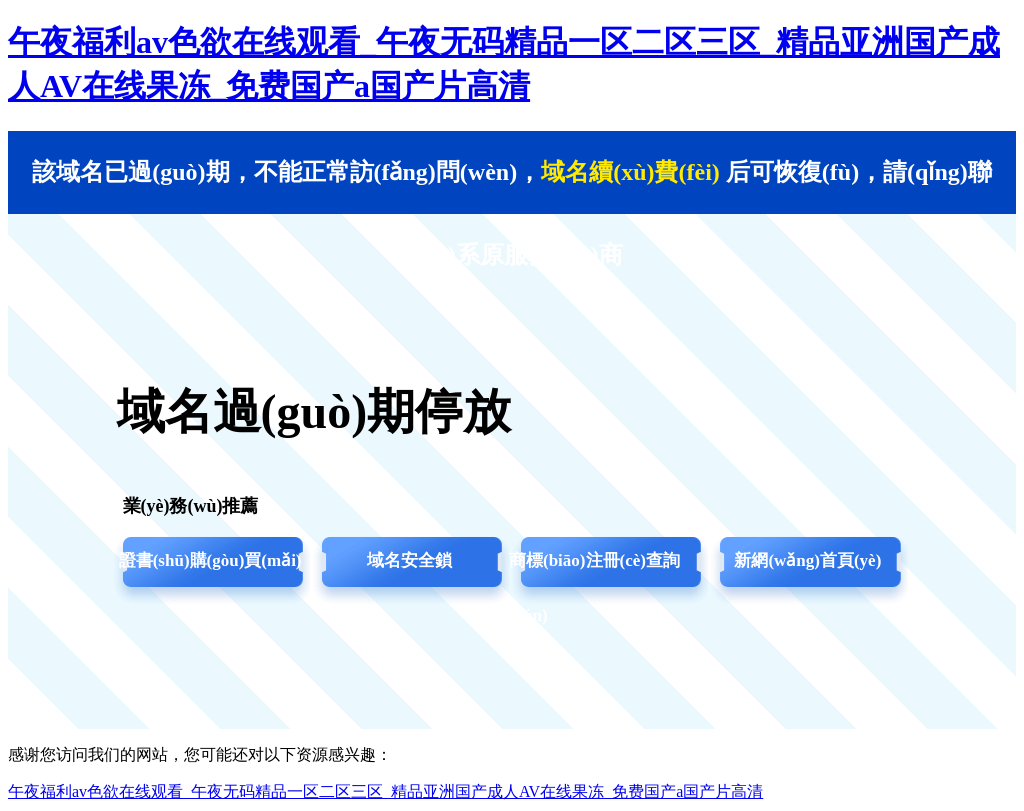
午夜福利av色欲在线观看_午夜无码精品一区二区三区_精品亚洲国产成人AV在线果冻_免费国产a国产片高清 (385, 791)
